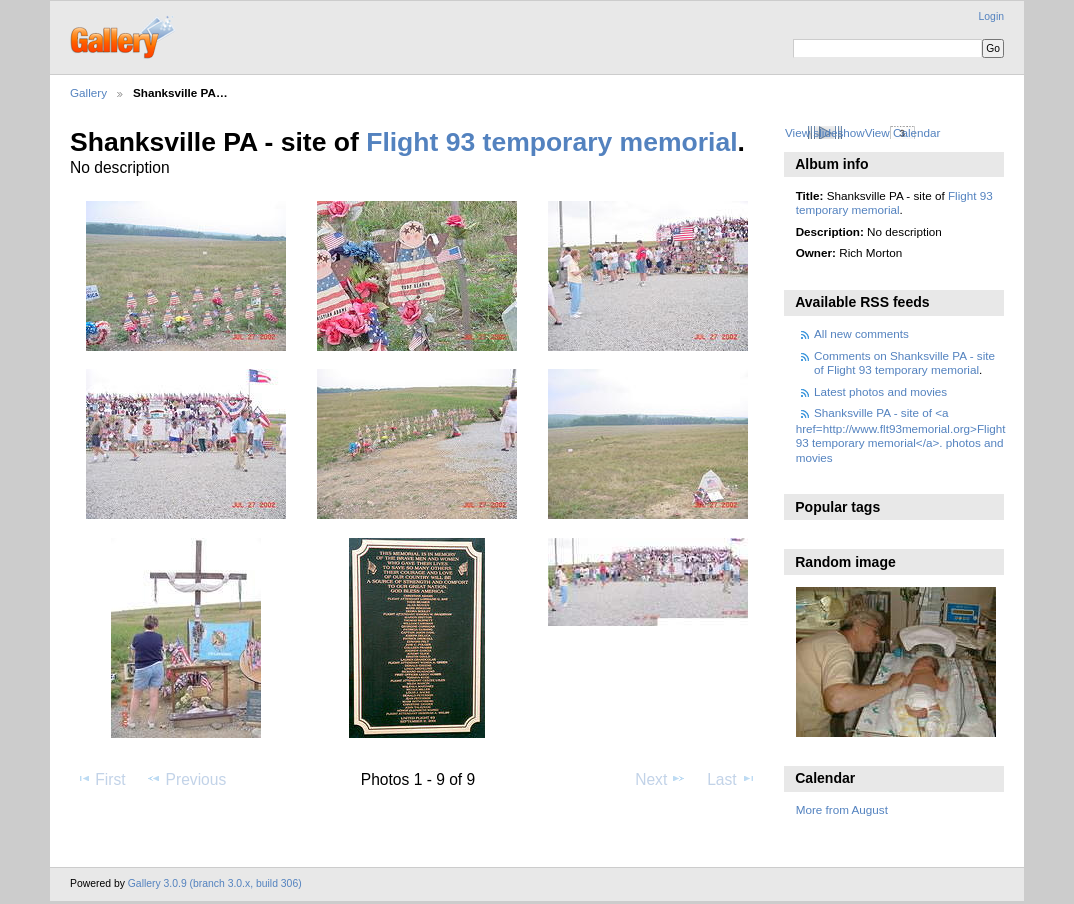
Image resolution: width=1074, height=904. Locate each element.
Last (731, 779)
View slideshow (825, 132)
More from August (842, 809)
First (100, 779)
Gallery (88, 92)
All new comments (861, 333)
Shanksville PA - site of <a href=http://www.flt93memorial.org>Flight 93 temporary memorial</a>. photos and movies (901, 435)
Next (660, 779)
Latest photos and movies (880, 391)
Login (991, 16)
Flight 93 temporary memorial (551, 142)
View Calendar (903, 132)
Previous (186, 779)
